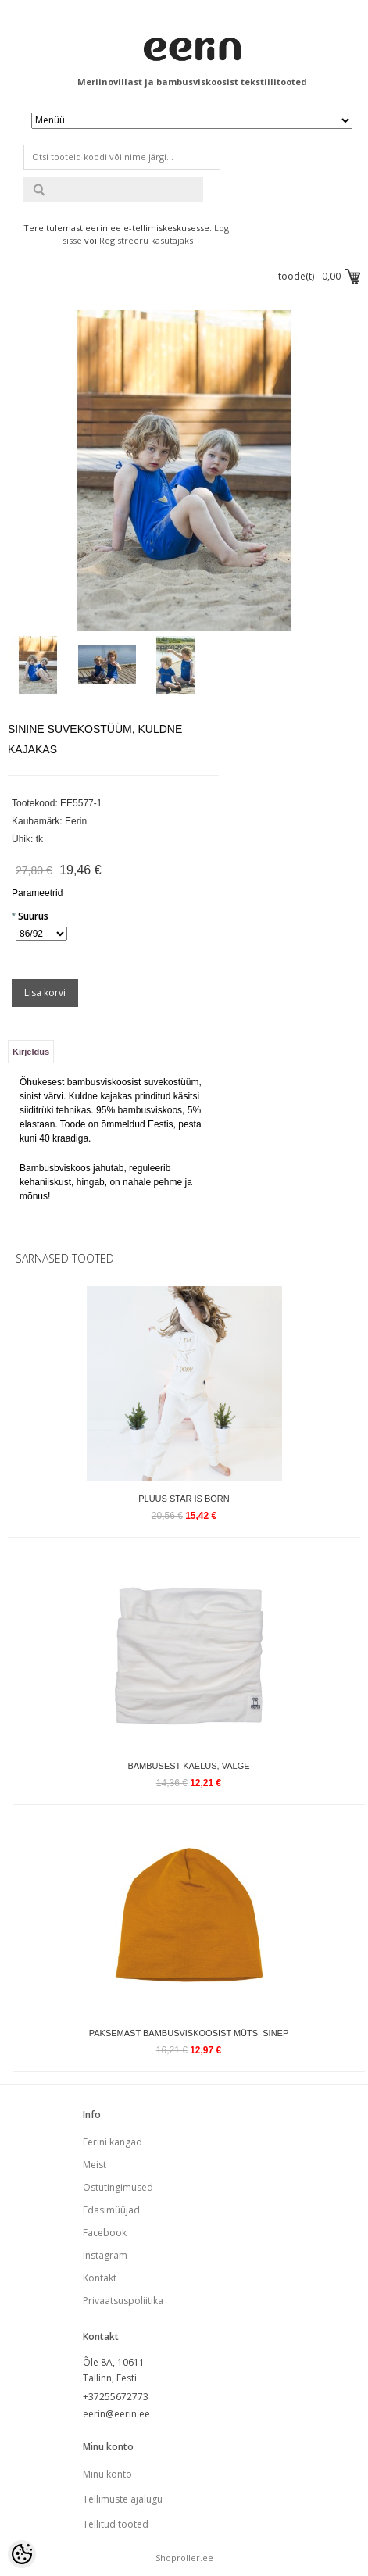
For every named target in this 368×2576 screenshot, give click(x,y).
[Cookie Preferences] (22, 2554)
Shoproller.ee (184, 2557)
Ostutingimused (118, 2187)
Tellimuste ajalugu (123, 2499)
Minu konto (107, 2474)
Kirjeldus (31, 1051)
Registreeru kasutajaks (146, 240)
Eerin (76, 821)
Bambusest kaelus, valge (188, 1765)
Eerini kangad (112, 2142)
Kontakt (99, 2278)
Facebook (105, 2232)
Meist (94, 2164)
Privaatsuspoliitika (123, 2300)
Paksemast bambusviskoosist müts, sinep (189, 2033)
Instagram (105, 2255)
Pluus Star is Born (184, 1498)
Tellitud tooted (115, 2524)
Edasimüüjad (111, 2210)
